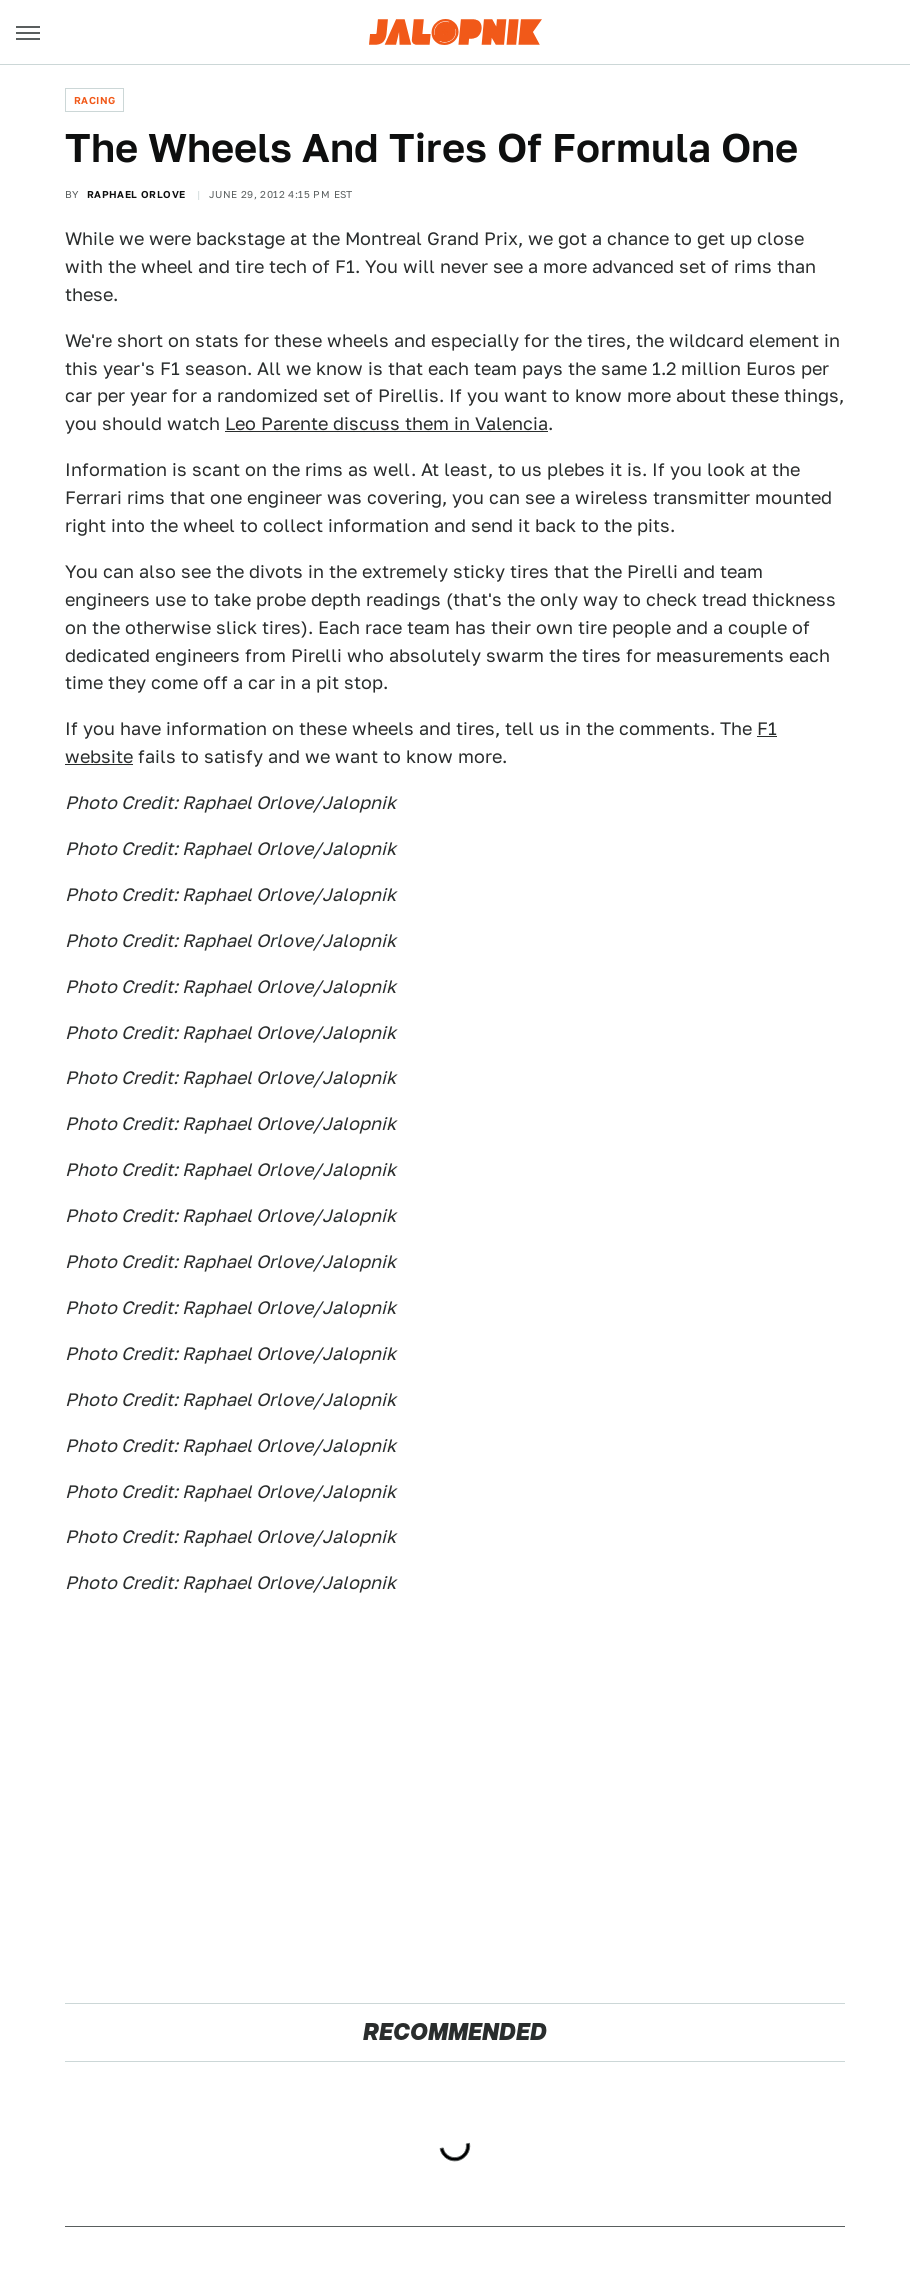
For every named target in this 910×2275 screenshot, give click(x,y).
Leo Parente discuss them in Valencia (386, 423)
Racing (94, 100)
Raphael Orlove (136, 194)
